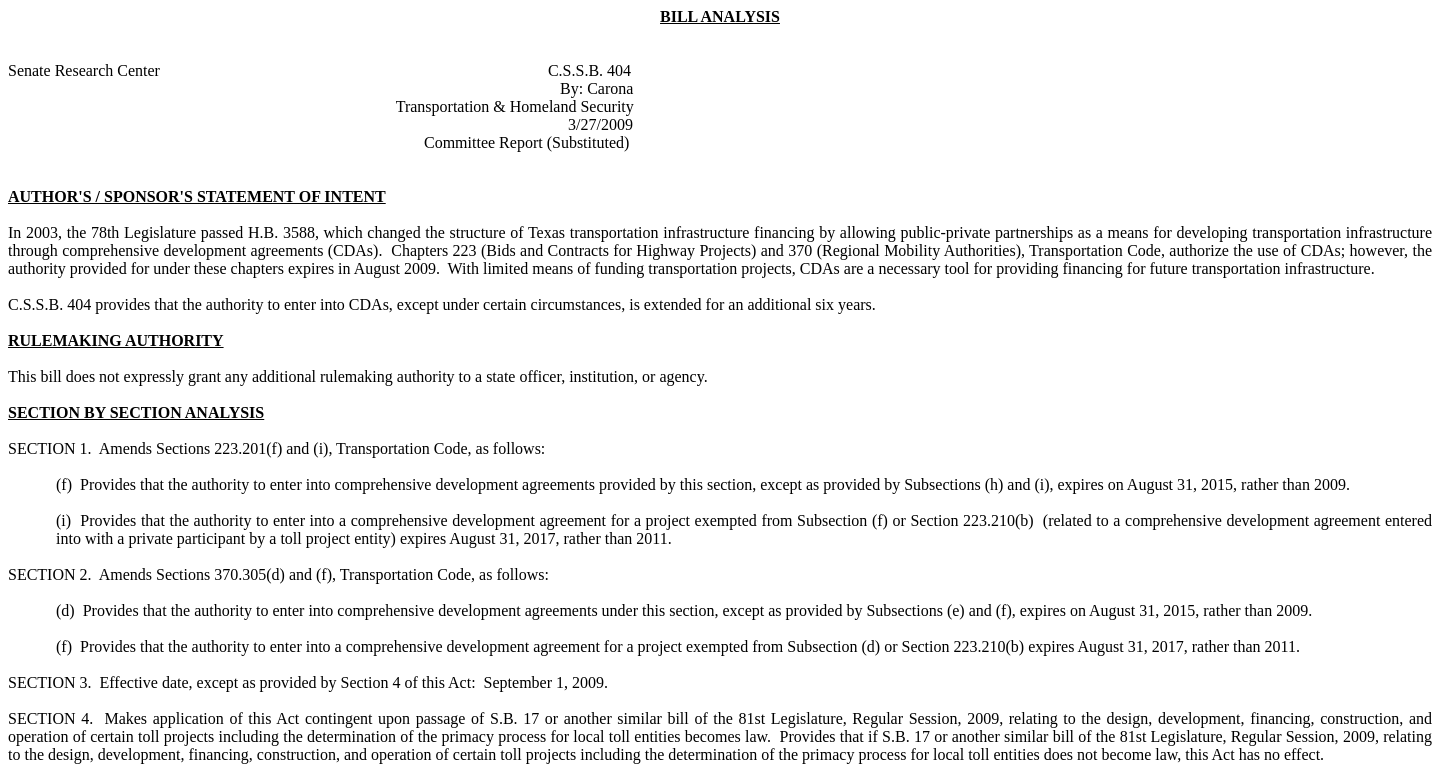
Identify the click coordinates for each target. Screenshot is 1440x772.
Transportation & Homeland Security (515, 106)
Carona (610, 88)
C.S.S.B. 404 (589, 70)
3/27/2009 (600, 124)
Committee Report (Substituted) (526, 142)
